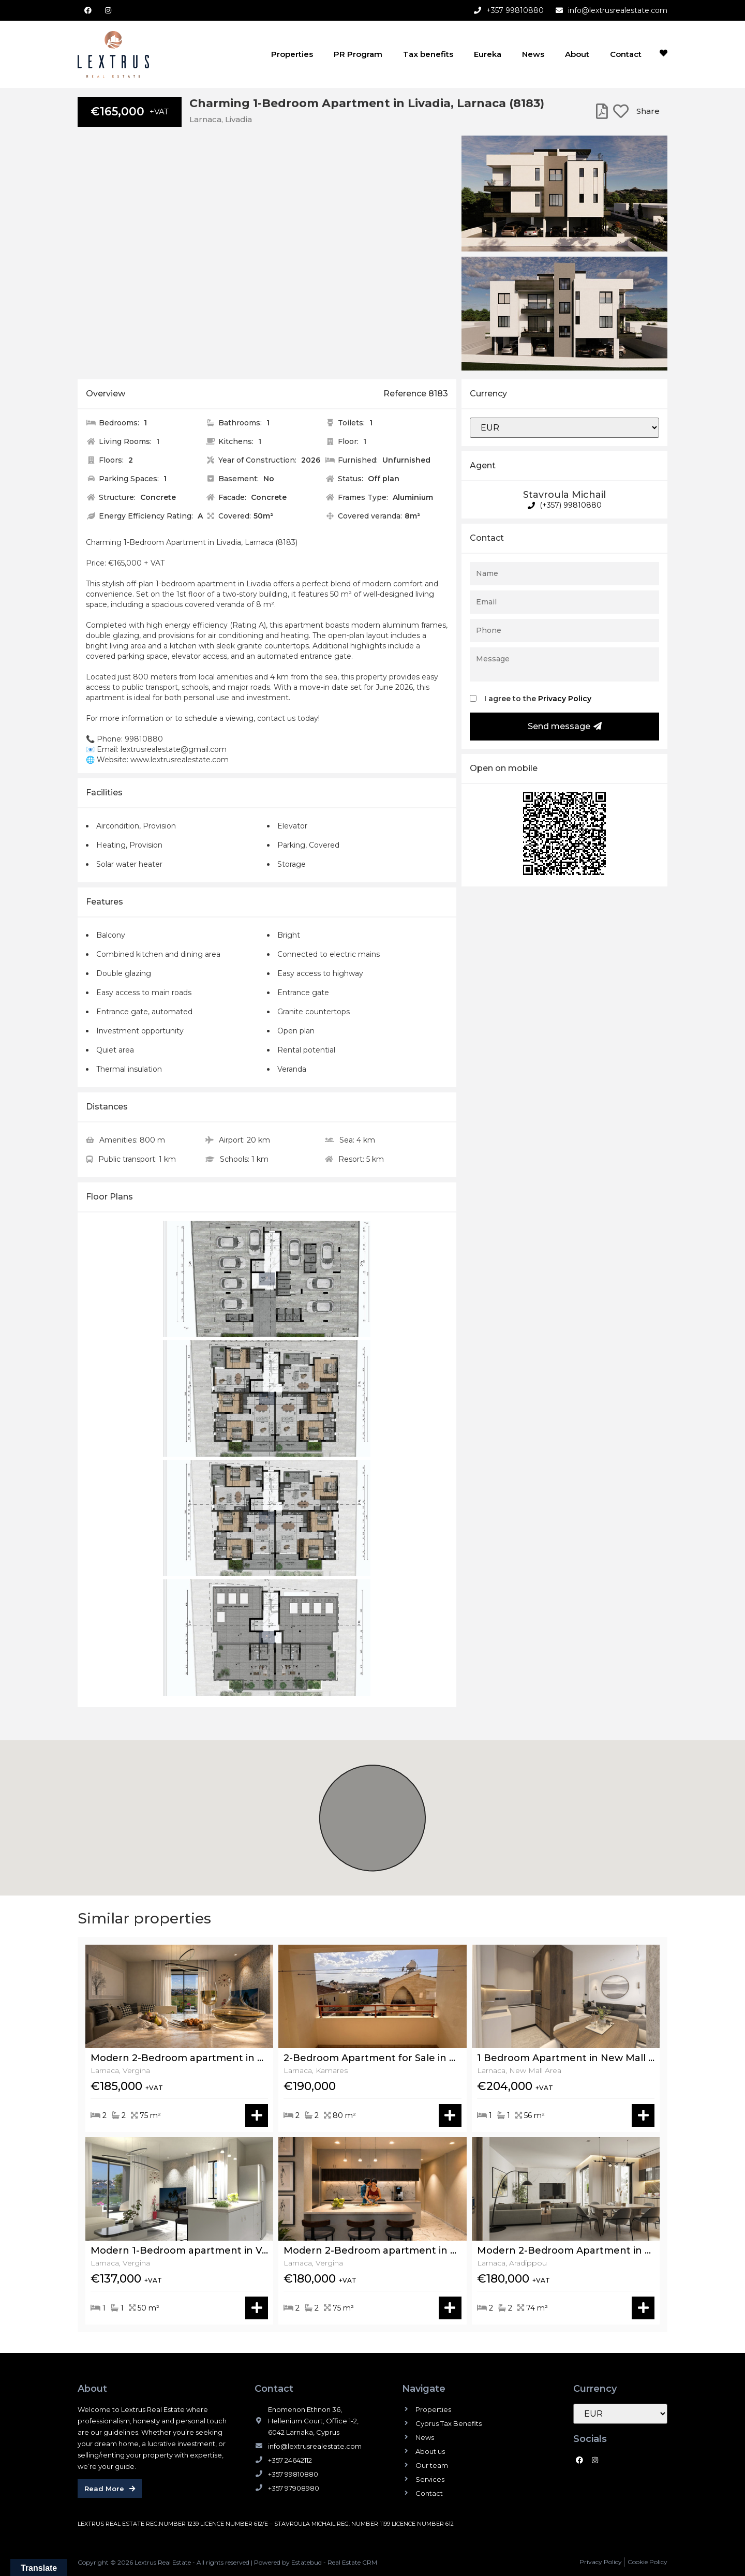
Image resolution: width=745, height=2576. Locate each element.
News (533, 54)
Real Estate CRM (352, 2562)
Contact (626, 54)
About (577, 54)
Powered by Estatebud (288, 2562)
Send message (565, 726)
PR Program (358, 54)
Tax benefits (428, 54)
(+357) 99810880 (565, 505)
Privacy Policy (564, 698)
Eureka (487, 54)
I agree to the (537, 698)
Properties (292, 54)
